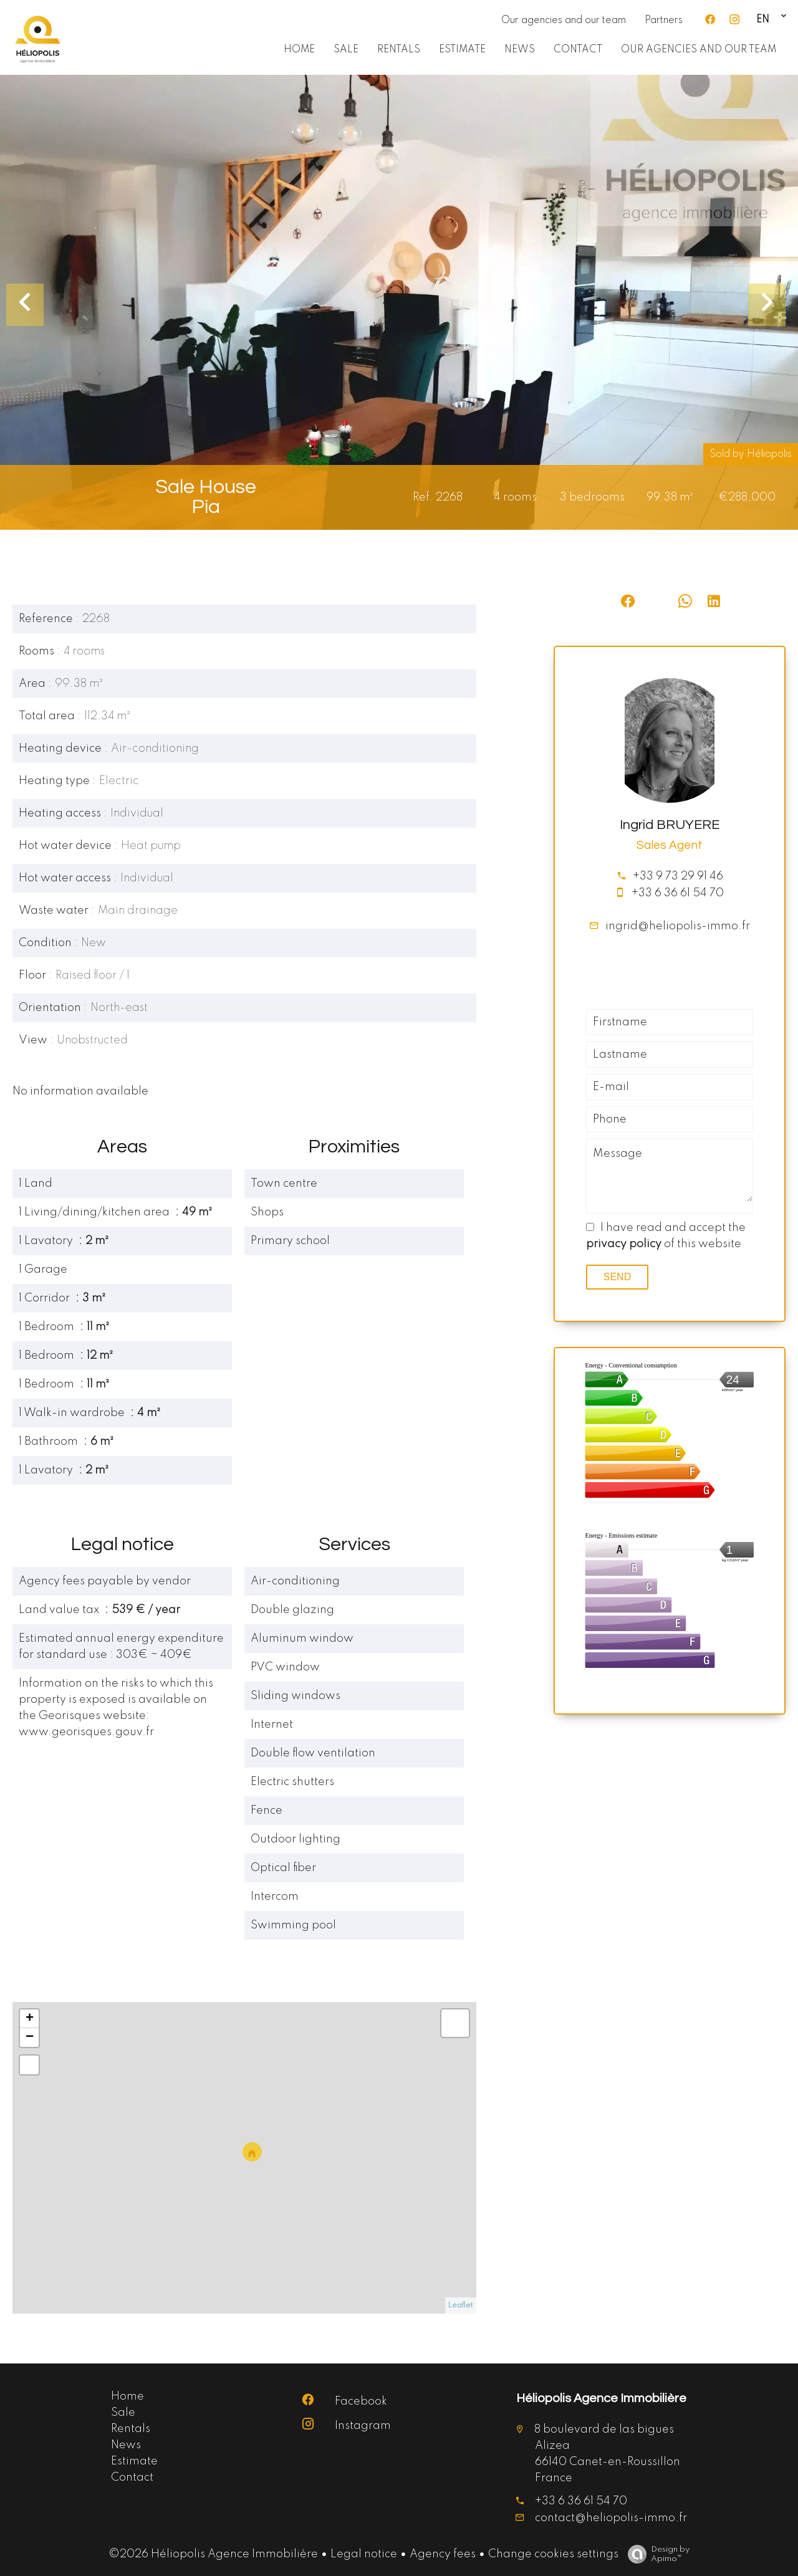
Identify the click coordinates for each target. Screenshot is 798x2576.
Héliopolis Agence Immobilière (601, 2398)
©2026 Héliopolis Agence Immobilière (213, 2554)
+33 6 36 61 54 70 (678, 893)
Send (617, 1276)
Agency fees (443, 2554)
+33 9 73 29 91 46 (678, 876)
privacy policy (623, 1244)
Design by (656, 2554)
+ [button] (30, 2018)
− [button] (30, 2037)
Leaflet (460, 2305)
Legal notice (363, 2554)
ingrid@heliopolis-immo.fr (677, 926)
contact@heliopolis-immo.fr (611, 2518)
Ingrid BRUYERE (669, 825)
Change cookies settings (553, 2554)
